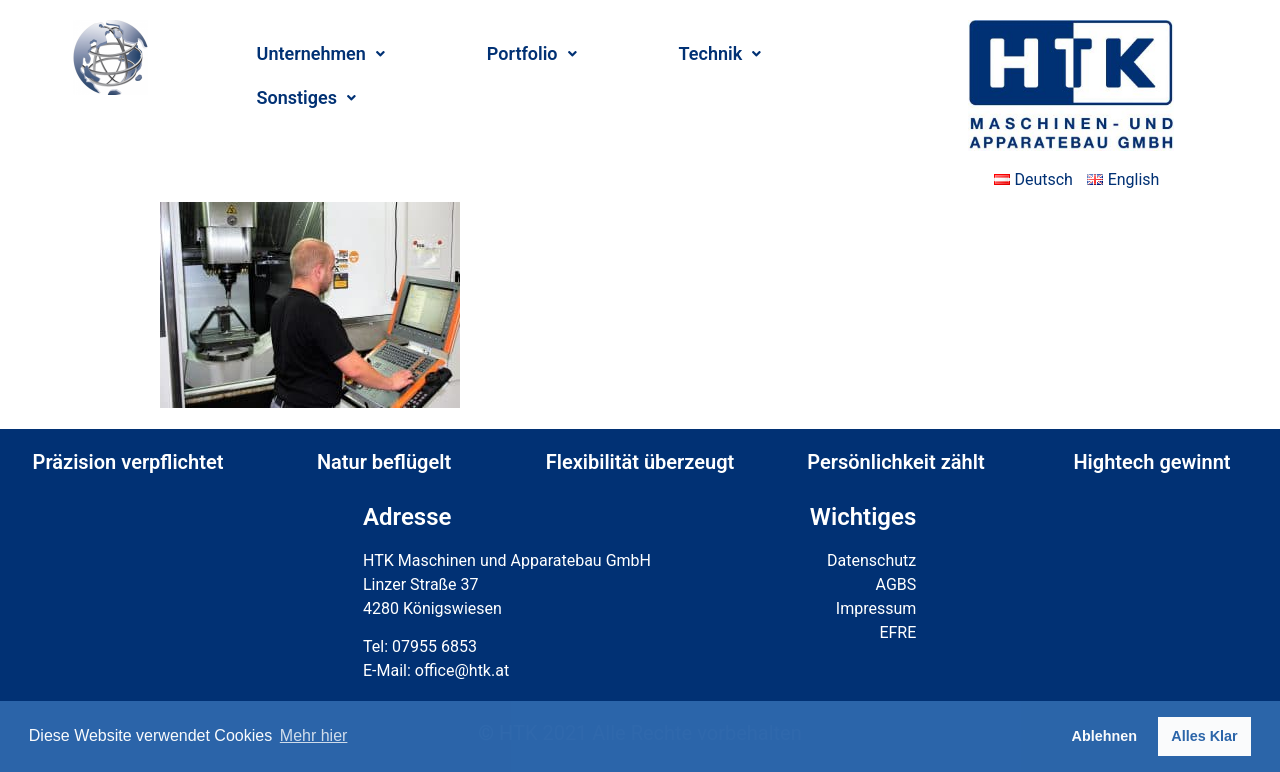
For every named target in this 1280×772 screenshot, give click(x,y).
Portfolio (532, 53)
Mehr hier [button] (314, 735)
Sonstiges (306, 97)
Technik (720, 53)
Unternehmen (321, 53)
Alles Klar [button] (1204, 736)
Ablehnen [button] (1105, 736)
